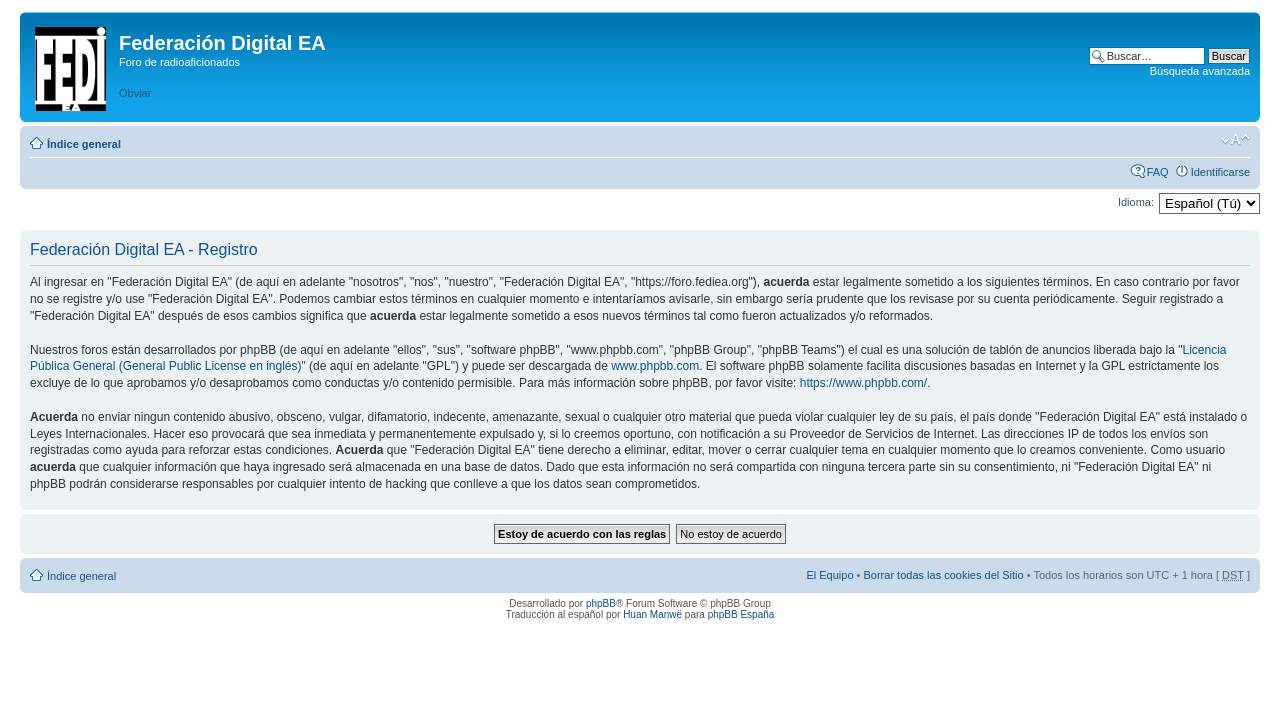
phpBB (601, 603)
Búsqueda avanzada (1200, 71)
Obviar (135, 93)
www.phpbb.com (655, 366)
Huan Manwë (652, 614)
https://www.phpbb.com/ (863, 383)
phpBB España (741, 614)
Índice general (84, 144)
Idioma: (1136, 202)
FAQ (1158, 172)
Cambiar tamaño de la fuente (1235, 140)
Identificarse (1220, 172)
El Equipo (829, 575)
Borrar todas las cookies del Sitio (943, 575)
